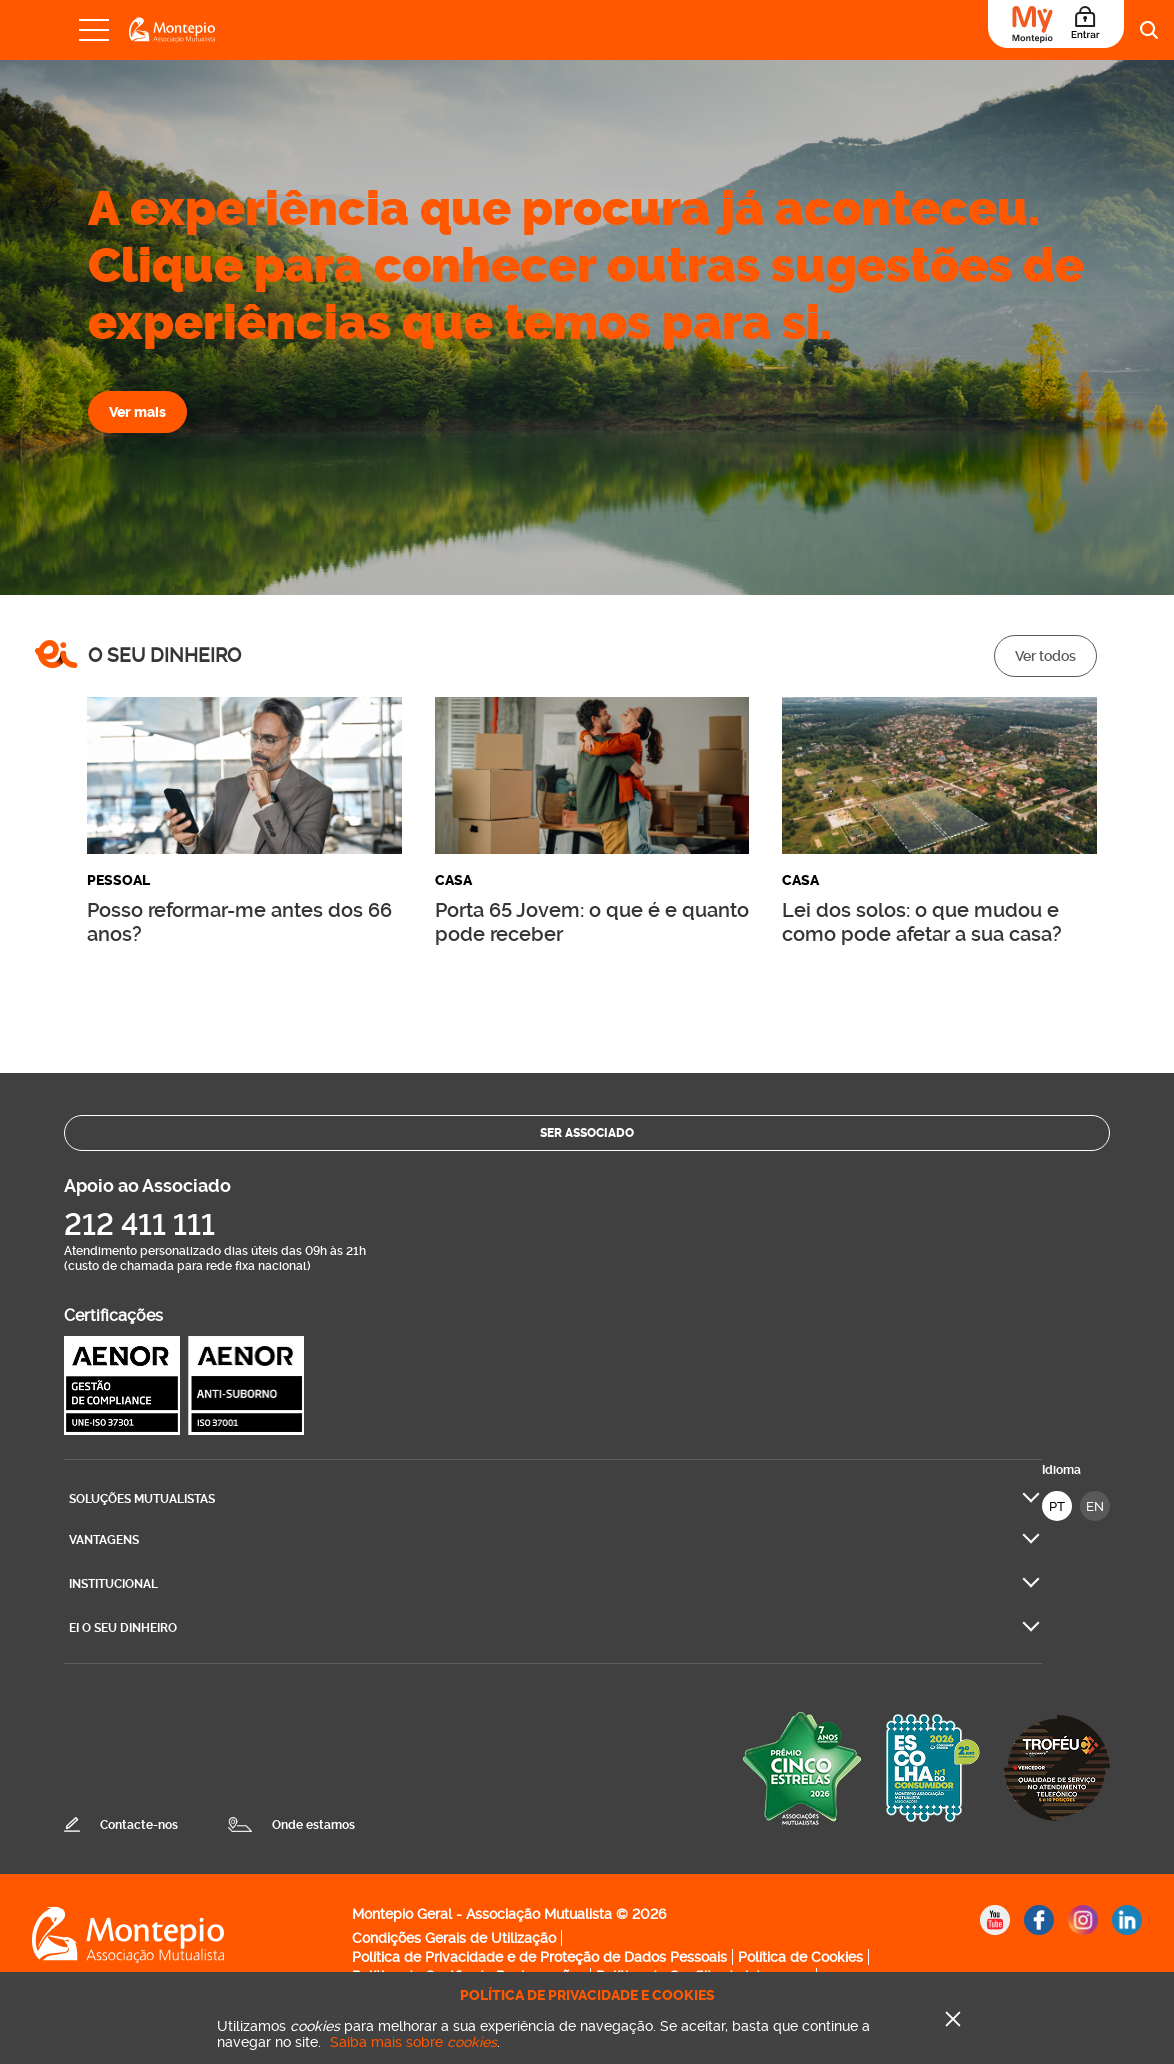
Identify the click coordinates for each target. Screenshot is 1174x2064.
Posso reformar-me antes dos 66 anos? (239, 922)
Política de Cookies (800, 1957)
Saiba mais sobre (413, 2042)
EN (1095, 1506)
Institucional (113, 1584)
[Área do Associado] (1056, 24)
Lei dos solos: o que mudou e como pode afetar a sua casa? (922, 922)
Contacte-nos (139, 1825)
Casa (453, 880)
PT (1057, 1506)
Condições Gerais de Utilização (454, 1938)
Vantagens (104, 1540)
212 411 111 (139, 1224)
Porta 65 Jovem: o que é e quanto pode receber (592, 922)
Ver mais (137, 412)
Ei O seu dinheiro (123, 1628)
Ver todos (1045, 656)
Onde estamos (313, 1825)
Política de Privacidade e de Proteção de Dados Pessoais (539, 1957)
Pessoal (118, 880)
